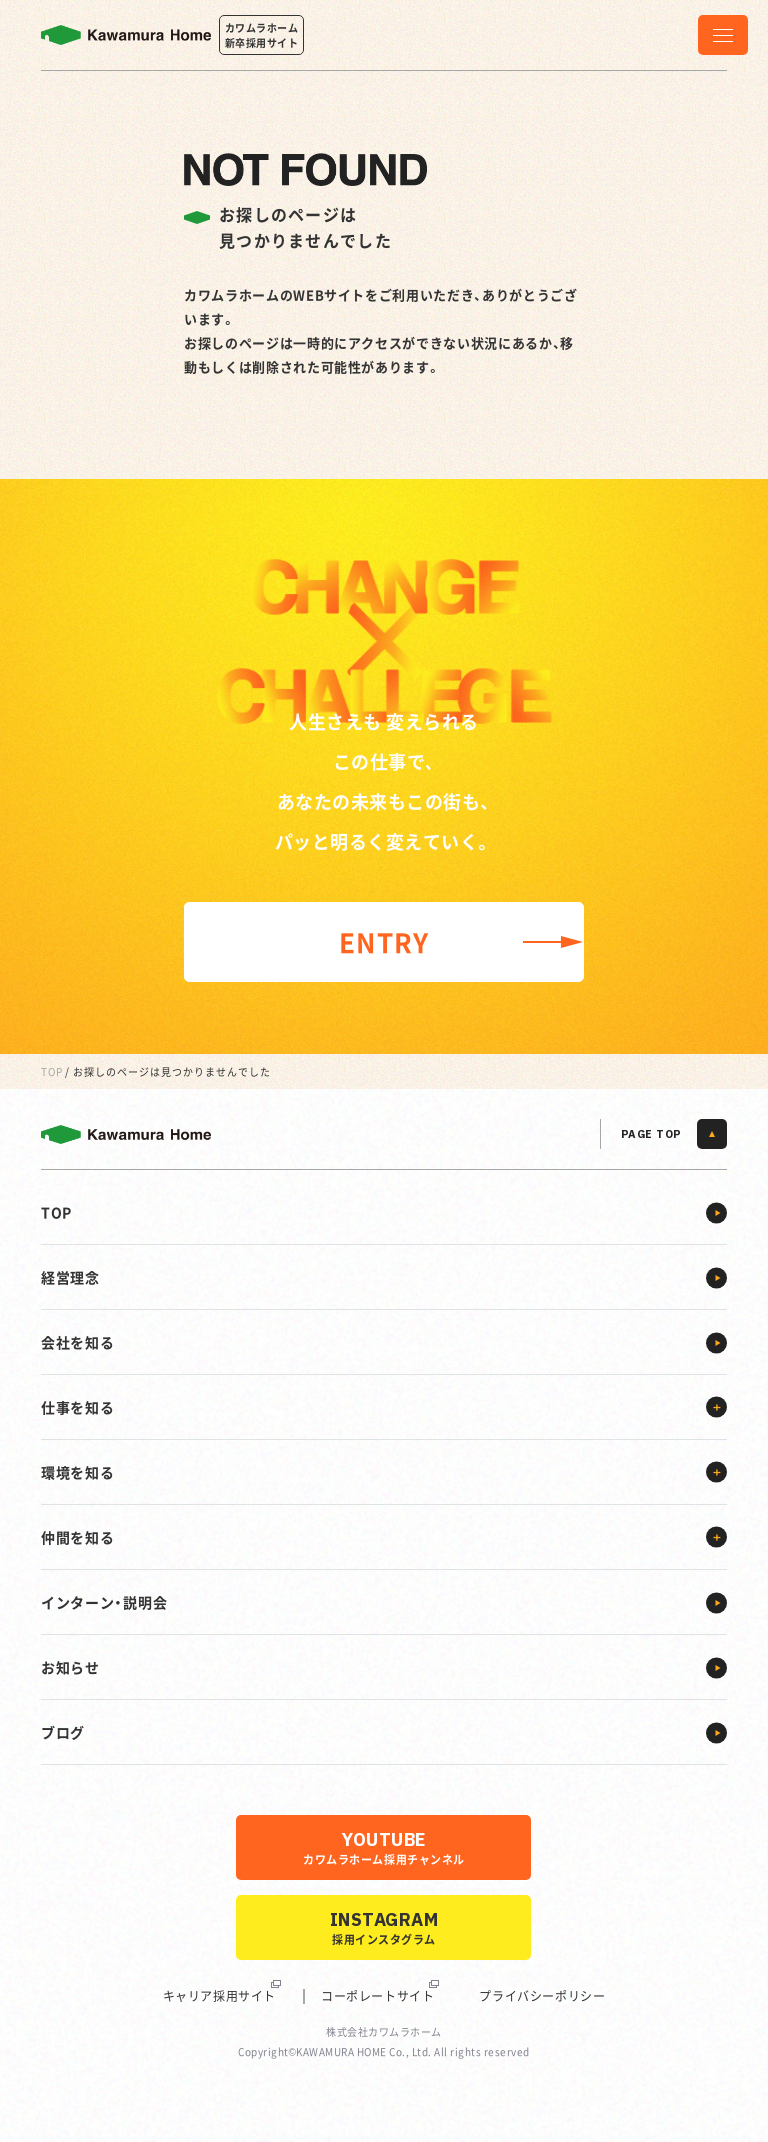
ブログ (63, 1732)
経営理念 (70, 1277)
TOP (52, 1071)
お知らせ (70, 1667)
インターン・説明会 (104, 1602)
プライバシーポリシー (542, 1996)
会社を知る (78, 1342)
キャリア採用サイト (219, 1996)
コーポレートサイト (377, 1996)
